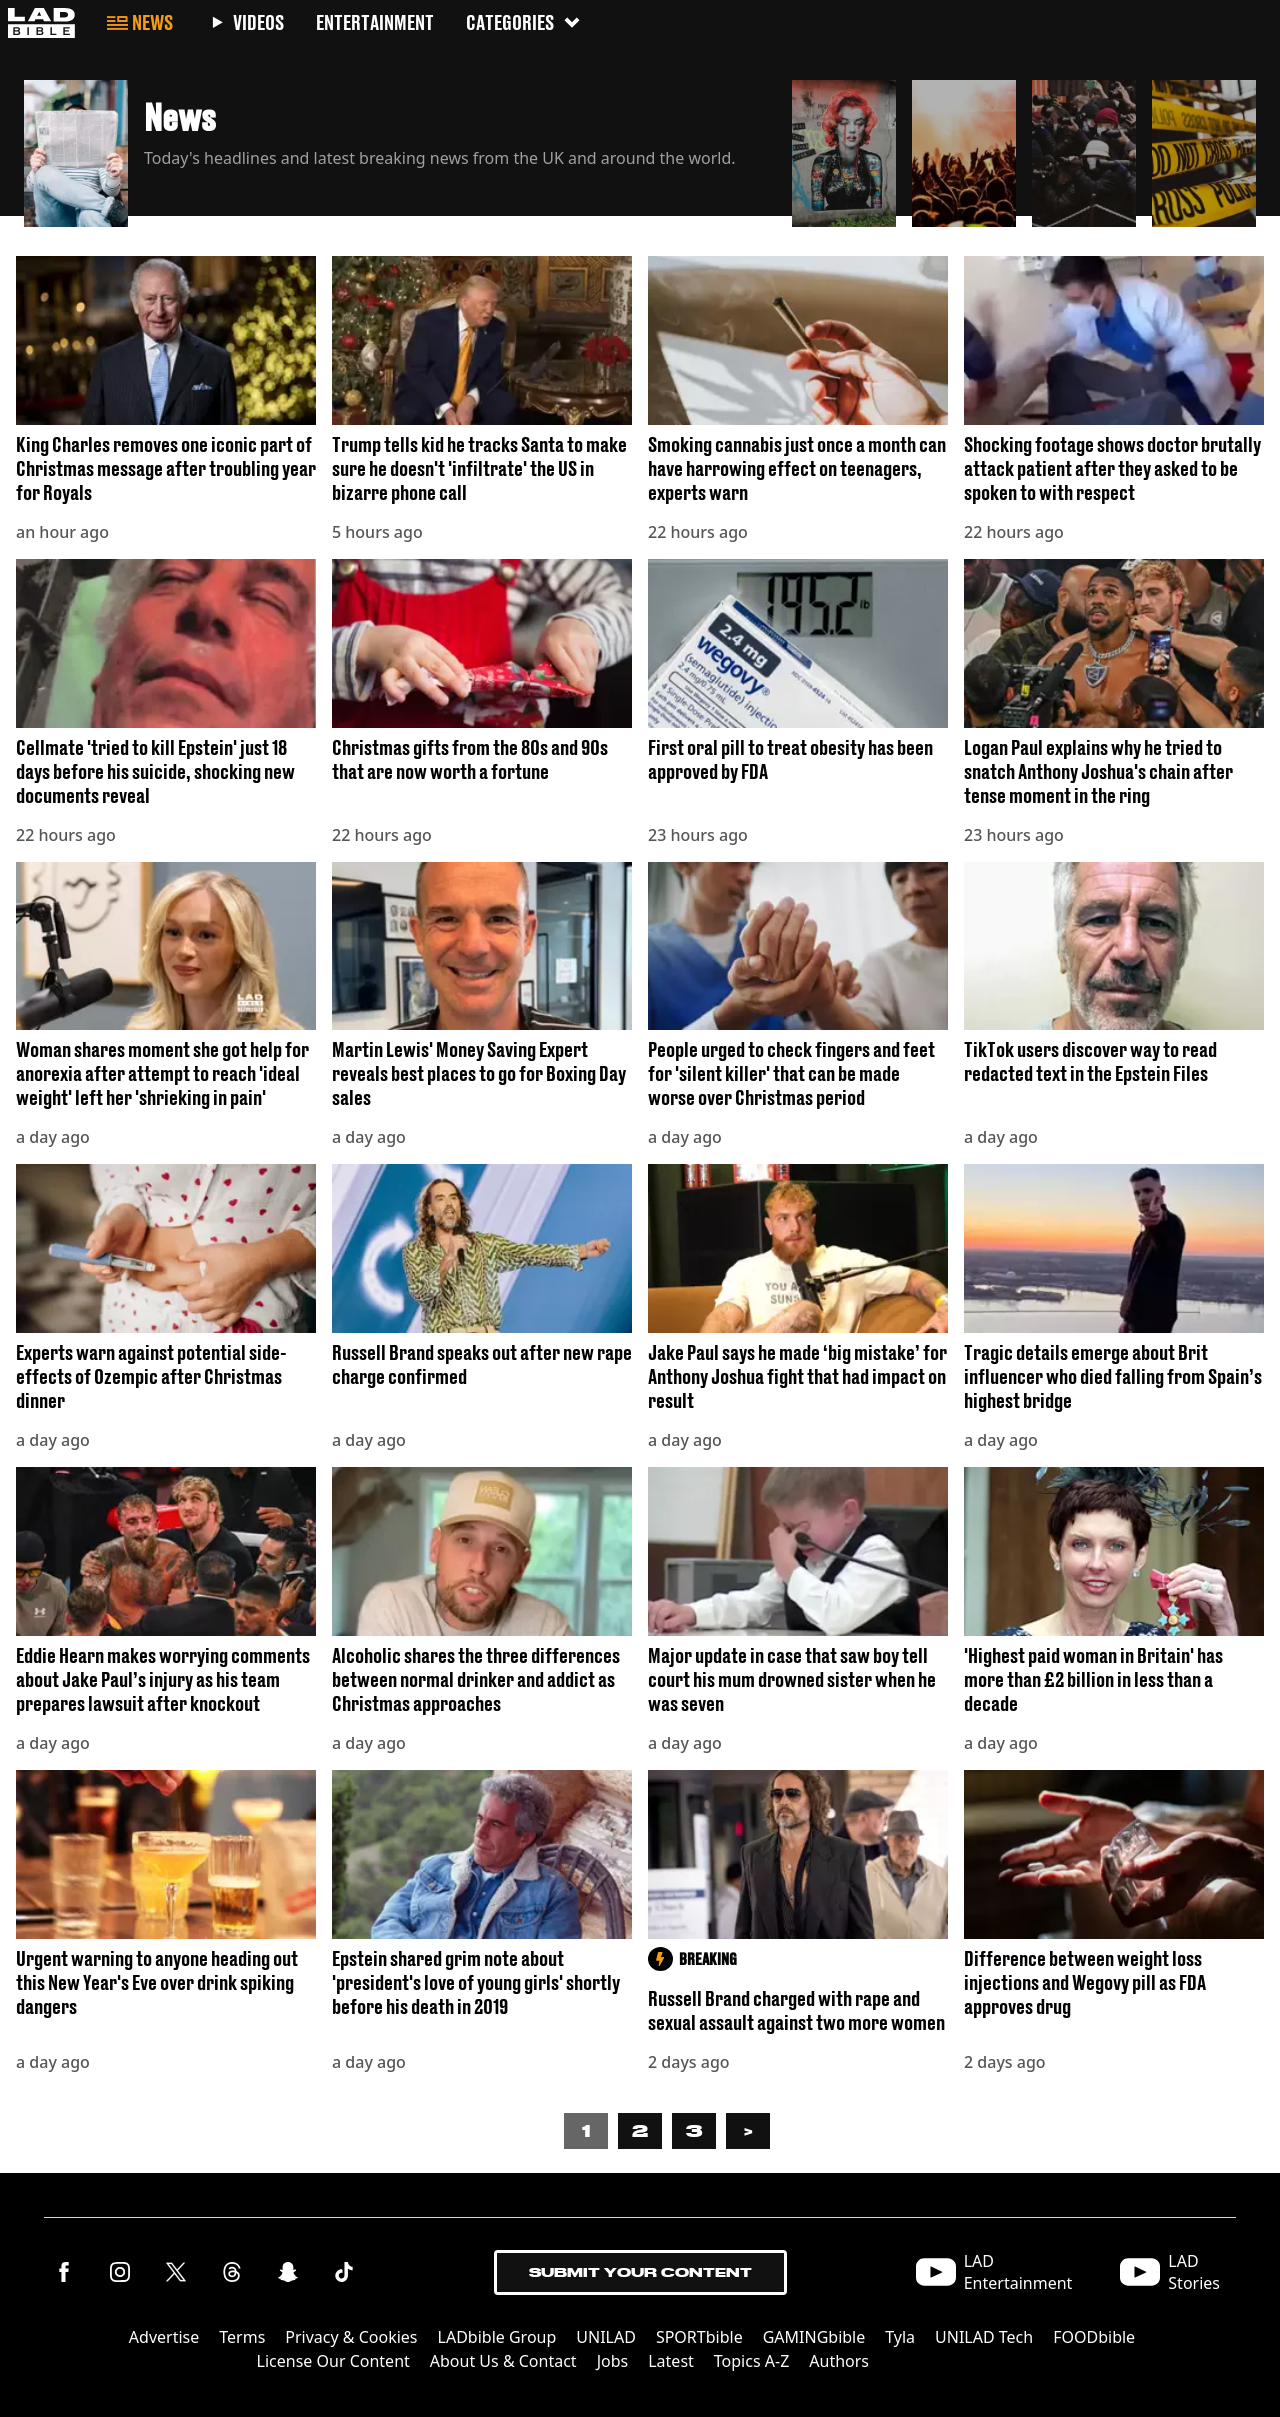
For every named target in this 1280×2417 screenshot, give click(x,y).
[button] (400, 148)
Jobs (613, 2361)
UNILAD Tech (984, 2337)
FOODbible (1094, 2337)
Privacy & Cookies (351, 2337)
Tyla (900, 2337)
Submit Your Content (640, 2272)
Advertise (164, 2337)
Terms (242, 2337)
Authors (839, 2361)
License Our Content (333, 2361)
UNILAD (606, 2337)
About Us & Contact (503, 2361)
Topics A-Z (751, 2361)
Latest (671, 2361)
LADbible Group (497, 2337)
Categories (524, 22)
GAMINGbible (814, 2337)
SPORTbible (699, 2337)
